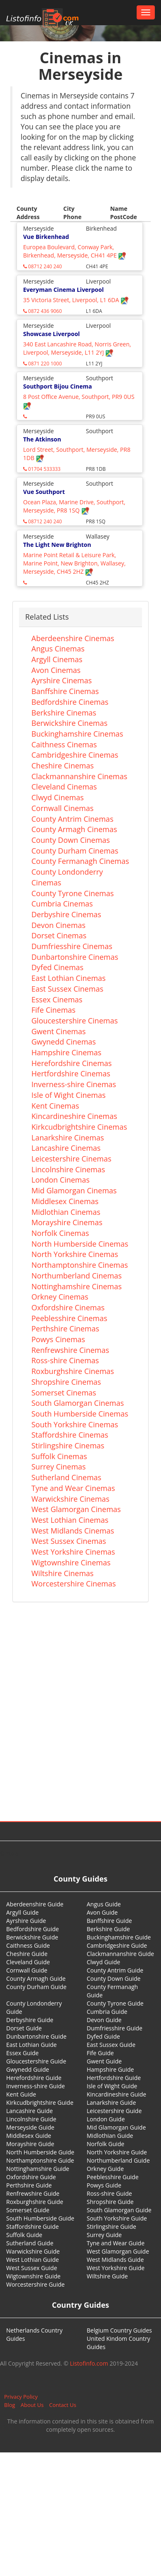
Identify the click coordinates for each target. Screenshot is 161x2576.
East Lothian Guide (31, 2045)
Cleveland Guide (28, 1962)
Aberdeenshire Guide (35, 1904)
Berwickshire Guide (32, 1937)
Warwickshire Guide (33, 2251)
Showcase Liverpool (51, 334)
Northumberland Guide (118, 2160)
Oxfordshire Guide (31, 2177)
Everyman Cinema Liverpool (63, 289)
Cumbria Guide (107, 2011)
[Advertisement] (77, 1698)
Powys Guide (104, 2185)
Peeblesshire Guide (113, 2177)
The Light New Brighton (57, 545)
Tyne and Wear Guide (115, 2243)
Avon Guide (102, 1912)
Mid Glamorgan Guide (116, 2127)
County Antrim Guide (115, 1970)
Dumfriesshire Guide (114, 2028)
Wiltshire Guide (107, 2276)
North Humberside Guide (40, 2152)
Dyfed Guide (103, 2036)
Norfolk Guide (105, 2144)
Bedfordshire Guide (32, 1929)
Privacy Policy (21, 2396)
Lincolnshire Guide (31, 2119)
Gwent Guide (104, 2061)
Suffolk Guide (24, 2235)
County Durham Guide (36, 1987)
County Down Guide (113, 1978)
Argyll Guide (22, 1912)
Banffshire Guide (109, 1921)
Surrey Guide (104, 2235)
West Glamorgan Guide (118, 2251)
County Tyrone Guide (115, 2003)
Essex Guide (22, 2053)
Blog (9, 2405)
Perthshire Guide (29, 2185)
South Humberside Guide (40, 2218)
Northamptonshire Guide (40, 2160)
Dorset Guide (24, 2028)
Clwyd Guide (103, 1962)
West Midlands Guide (115, 2260)
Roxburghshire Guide (34, 2202)
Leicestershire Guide (114, 2111)
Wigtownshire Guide (33, 2276)
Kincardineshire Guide (116, 2094)
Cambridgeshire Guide (117, 1945)
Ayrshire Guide (26, 1921)
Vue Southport (44, 492)
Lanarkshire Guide (111, 2102)
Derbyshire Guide (29, 2020)
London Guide (106, 2119)
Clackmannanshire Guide (120, 1954)
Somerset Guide (28, 2210)
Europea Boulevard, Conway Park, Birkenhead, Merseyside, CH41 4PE (74, 251)
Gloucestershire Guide (36, 2061)
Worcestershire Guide (35, 2284)
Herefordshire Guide (34, 2078)
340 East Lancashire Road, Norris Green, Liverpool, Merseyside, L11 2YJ (77, 348)
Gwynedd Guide (27, 2069)
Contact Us (62, 2405)
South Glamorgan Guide (119, 2210)
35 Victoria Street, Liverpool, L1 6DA (76, 300)
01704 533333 (42, 468)
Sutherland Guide (29, 2243)
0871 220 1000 (42, 363)
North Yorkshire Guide (117, 2152)
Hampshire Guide (110, 2069)
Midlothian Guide (110, 2136)
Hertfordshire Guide (114, 2078)
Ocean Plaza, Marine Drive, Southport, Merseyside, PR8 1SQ (74, 506)
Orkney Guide (105, 2169)
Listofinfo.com (89, 2363)
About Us (32, 2405)
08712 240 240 (42, 266)
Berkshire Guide (108, 1929)
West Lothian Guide (32, 2260)
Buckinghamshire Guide (119, 1937)
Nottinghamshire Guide (37, 2169)
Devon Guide (104, 2020)
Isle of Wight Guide (112, 2086)
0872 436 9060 (42, 311)
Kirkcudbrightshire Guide (39, 2102)
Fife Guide (100, 2053)
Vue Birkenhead (46, 237)
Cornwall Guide (26, 1970)
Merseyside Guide (30, 2127)
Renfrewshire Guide (32, 2193)
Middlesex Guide (28, 2136)
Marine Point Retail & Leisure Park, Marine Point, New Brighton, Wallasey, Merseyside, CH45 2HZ (74, 563)
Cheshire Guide (26, 1954)
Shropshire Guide (110, 2202)
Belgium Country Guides (119, 2330)
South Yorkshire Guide (117, 2218)
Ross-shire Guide (109, 2193)
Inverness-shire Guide (35, 2086)
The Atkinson (42, 439)
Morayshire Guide (30, 2144)
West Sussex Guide (31, 2268)
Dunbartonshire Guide (36, 2036)
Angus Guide (104, 1904)
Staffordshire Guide (32, 2226)
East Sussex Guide (111, 2045)
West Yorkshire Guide (115, 2268)
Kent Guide (21, 2094)
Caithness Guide (28, 1945)
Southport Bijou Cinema (57, 386)
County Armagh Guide (36, 1978)
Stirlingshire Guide (111, 2226)
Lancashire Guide (29, 2111)
